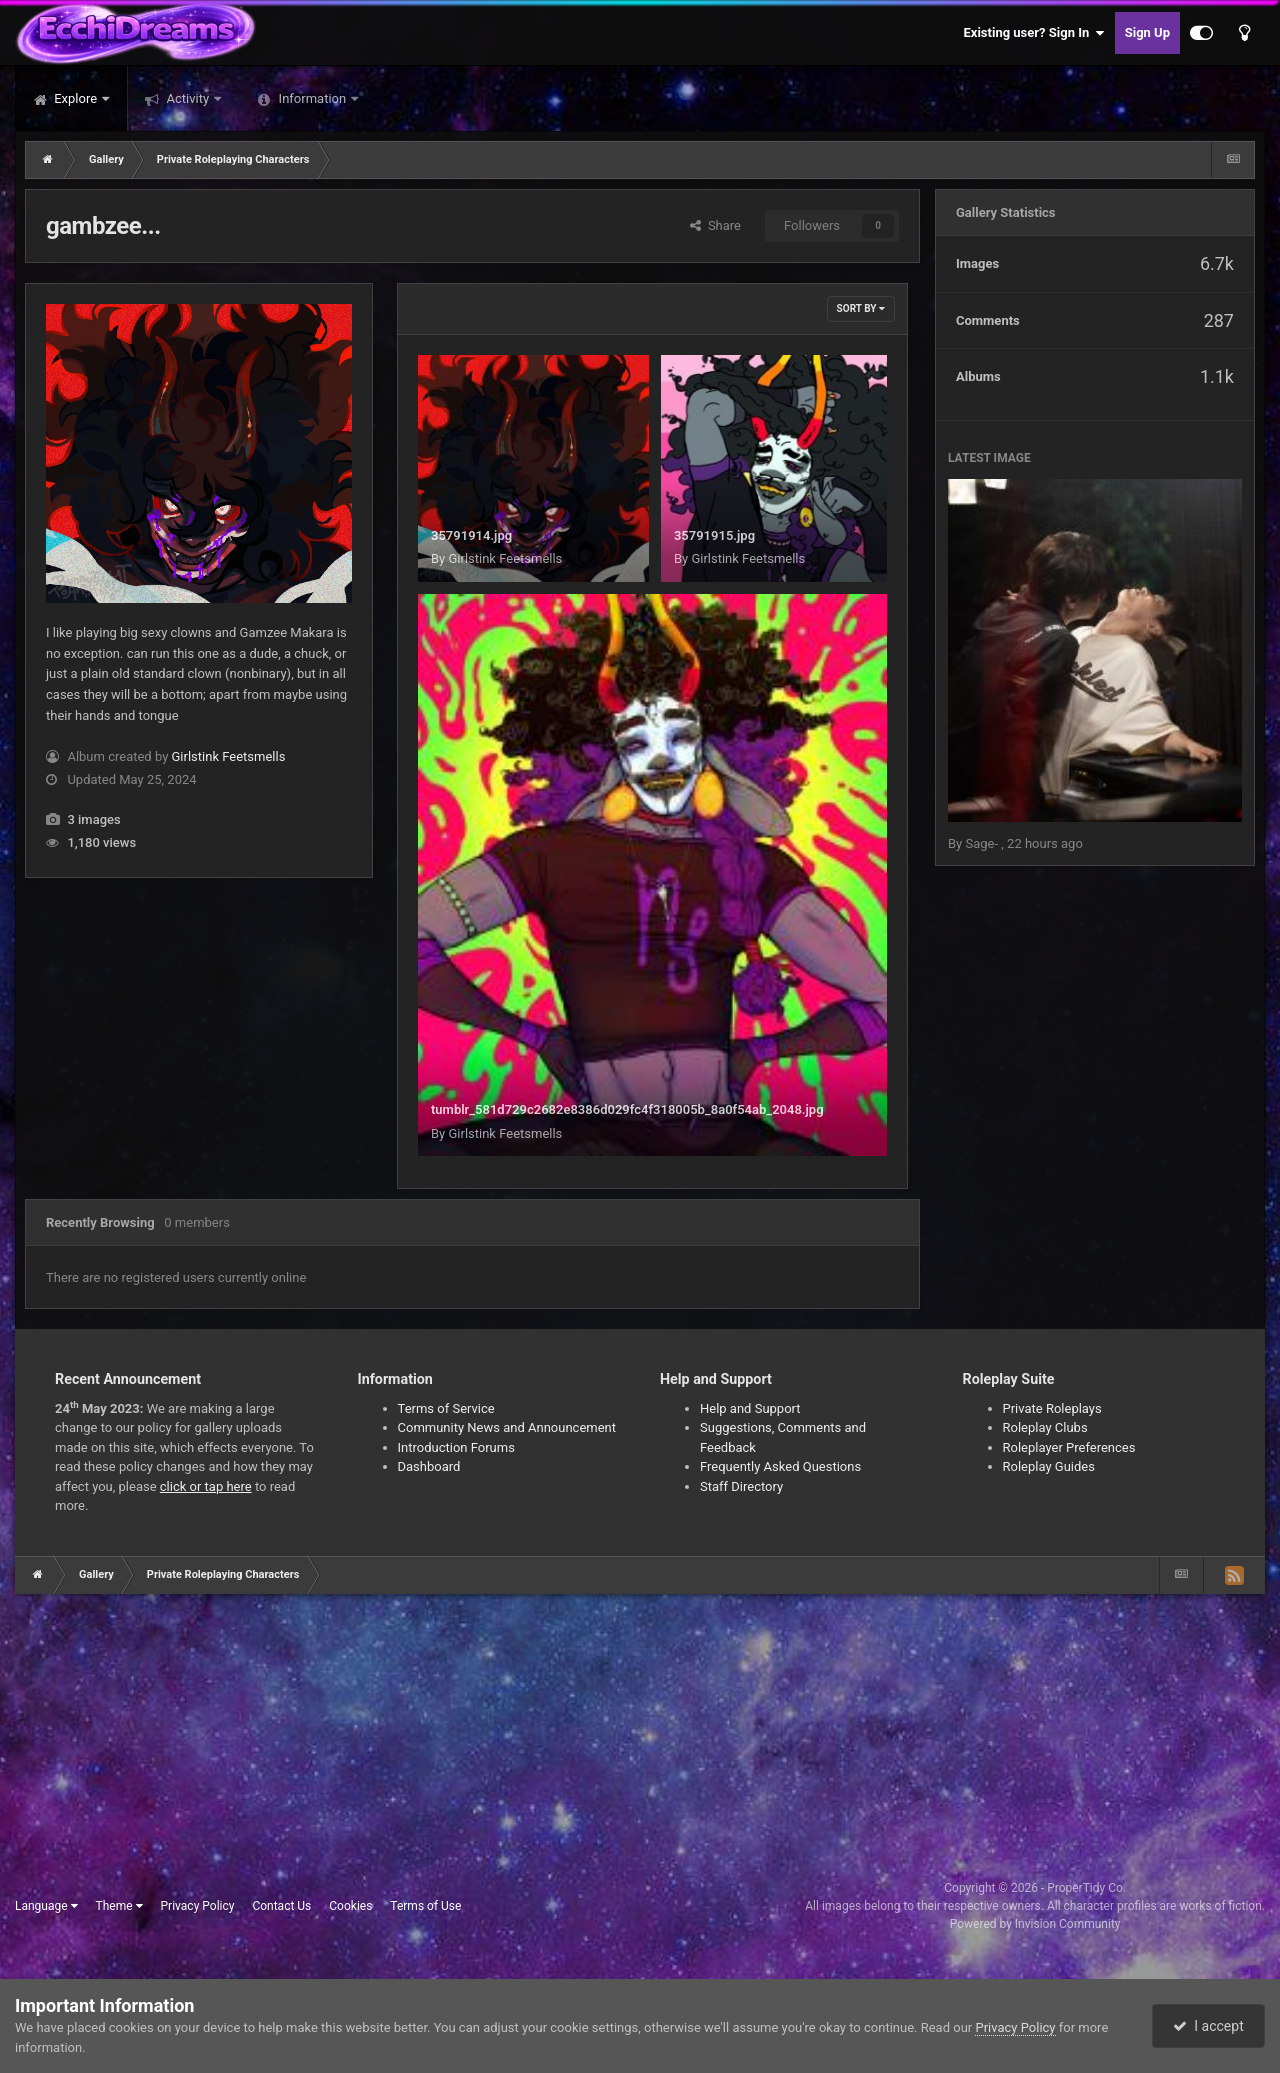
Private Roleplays (1052, 1408)
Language (46, 1906)
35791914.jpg (471, 535)
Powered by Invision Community (1035, 1924)
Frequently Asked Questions (780, 1466)
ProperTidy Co (1085, 1888)
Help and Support (750, 1408)
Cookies (350, 1906)
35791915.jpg (714, 535)
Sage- (983, 843)
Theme (119, 1906)
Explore (75, 98)
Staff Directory (741, 1486)
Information (312, 98)
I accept (1208, 2026)
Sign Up (1147, 32)
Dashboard (429, 1466)
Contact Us (281, 1906)
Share (715, 225)
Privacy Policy (198, 1906)
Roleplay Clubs (1045, 1427)
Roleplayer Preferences (1069, 1447)
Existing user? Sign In (1034, 33)
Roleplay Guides (1049, 1466)
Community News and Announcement (507, 1427)
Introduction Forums (456, 1447)
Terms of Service (446, 1408)
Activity (187, 98)
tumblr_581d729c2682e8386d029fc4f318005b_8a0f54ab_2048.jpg (627, 1109)
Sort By (861, 308)
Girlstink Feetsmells (229, 756)
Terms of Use (425, 1906)
